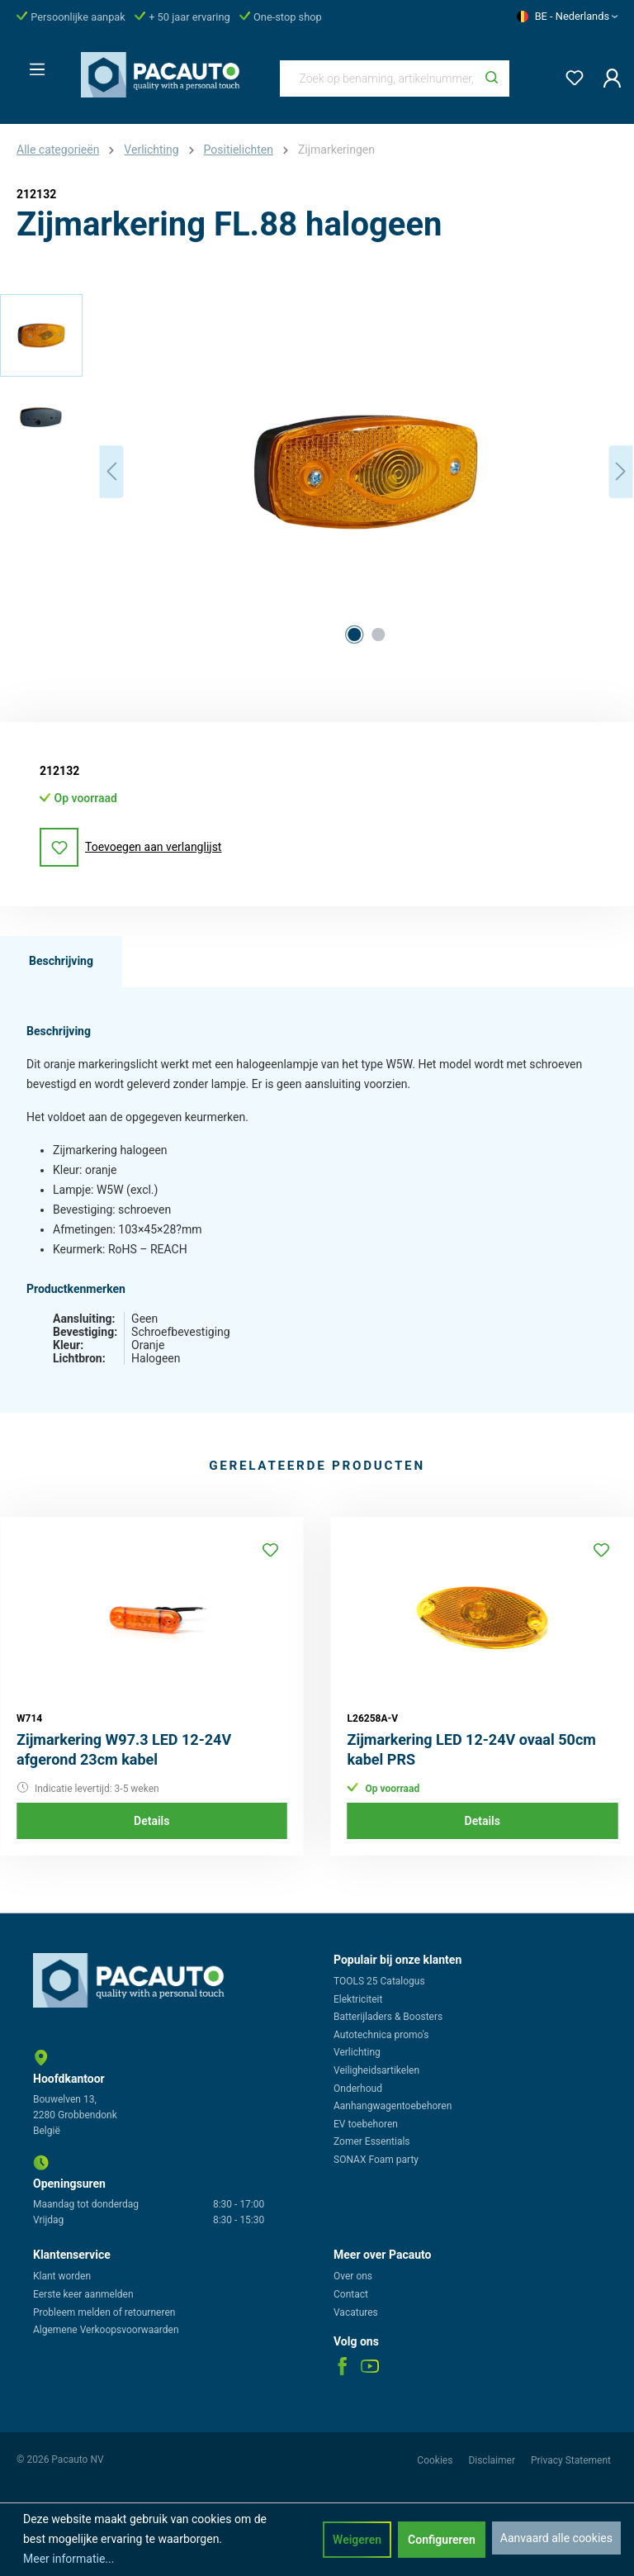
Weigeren (357, 2539)
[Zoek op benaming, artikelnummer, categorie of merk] (378, 78)
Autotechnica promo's (381, 2035)
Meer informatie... (68, 2558)
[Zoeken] (491, 78)
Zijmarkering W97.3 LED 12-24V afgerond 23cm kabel (124, 1749)
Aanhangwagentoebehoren (393, 2106)
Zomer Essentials (372, 2141)
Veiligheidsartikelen (376, 2070)
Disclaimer (493, 2460)
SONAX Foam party (376, 2159)
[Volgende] (620, 471)
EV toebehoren (366, 2124)
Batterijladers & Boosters (388, 2016)
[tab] (61, 961)
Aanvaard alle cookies (556, 2538)
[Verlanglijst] (569, 74)
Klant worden (62, 2276)
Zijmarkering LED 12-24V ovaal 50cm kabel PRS (472, 1749)
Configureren (442, 2539)
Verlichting (357, 2052)
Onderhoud (358, 2088)
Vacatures (356, 2312)
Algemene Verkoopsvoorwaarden (106, 2330)
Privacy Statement (571, 2460)
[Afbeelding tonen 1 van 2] (354, 634)
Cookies (436, 2460)
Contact (351, 2294)
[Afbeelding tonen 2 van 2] (378, 634)
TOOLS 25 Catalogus (379, 1981)
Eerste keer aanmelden (83, 2294)
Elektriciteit (358, 1999)
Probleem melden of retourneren (104, 2312)
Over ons (353, 2276)
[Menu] (32, 64)
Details (151, 1820)
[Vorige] (111, 471)
